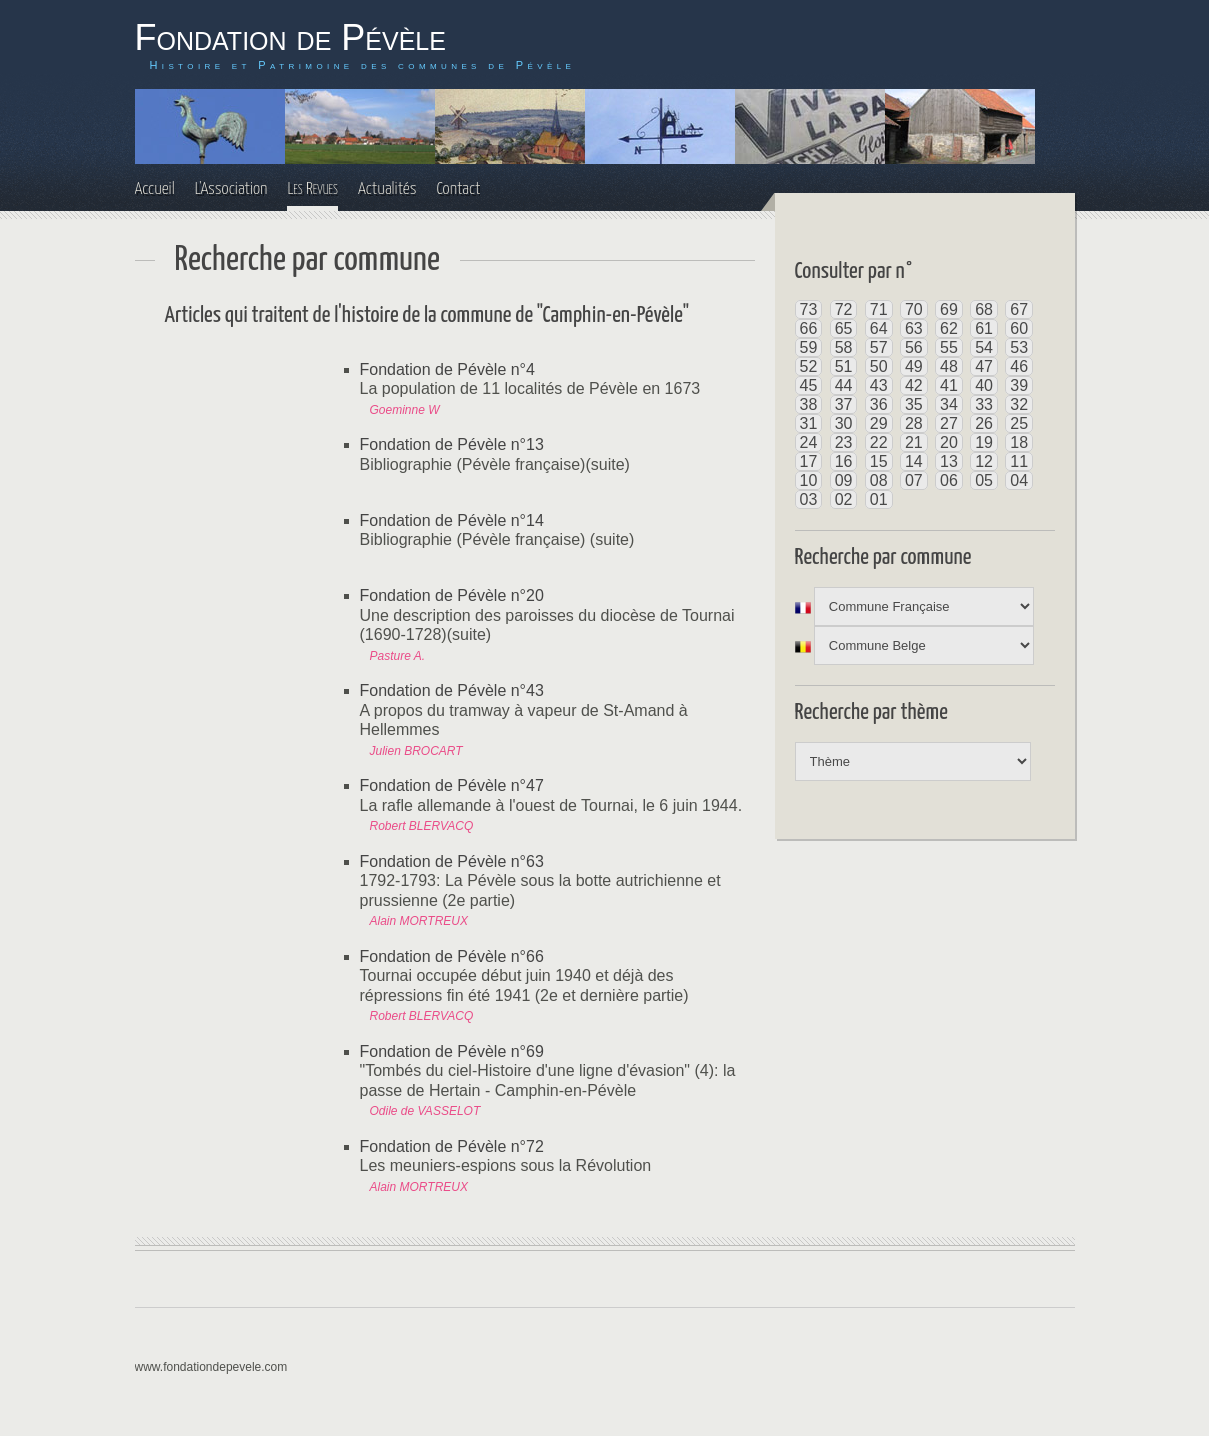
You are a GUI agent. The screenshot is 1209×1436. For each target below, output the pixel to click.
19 (984, 442)
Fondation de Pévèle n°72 (452, 1146)
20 (949, 442)
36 (879, 404)
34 (949, 404)
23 (844, 442)
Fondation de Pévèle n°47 (452, 785)
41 (949, 385)
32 (1019, 404)
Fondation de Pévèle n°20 (452, 595)
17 (809, 461)
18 (1019, 442)
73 (809, 309)
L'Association (231, 189)
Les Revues (312, 189)
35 (914, 404)
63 (914, 328)
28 (914, 423)
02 (844, 499)
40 (984, 385)
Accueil (155, 189)
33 (984, 404)
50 (879, 366)
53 (1019, 347)
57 (879, 347)
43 (879, 385)
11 (1019, 461)
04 (1019, 480)
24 (809, 442)
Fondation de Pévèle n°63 (452, 861)
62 (949, 328)
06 (949, 480)
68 (984, 309)
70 (914, 309)
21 (914, 442)
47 (984, 366)
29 (879, 423)
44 (844, 385)
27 (949, 423)
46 (1019, 366)
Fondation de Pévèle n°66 (452, 956)
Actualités (387, 189)
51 (844, 366)
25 (1019, 423)
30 (844, 423)
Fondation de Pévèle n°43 (452, 690)
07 (914, 480)
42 (914, 385)
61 (984, 328)
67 (1019, 309)
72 (844, 309)
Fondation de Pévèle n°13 (452, 444)
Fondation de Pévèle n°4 (447, 369)
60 (1019, 328)
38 (809, 404)
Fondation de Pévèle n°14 (452, 520)
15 (879, 461)
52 (809, 366)
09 (844, 480)
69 (949, 309)
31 (809, 423)
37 (844, 404)
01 (879, 499)
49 (914, 366)
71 (879, 309)
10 (809, 480)
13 (949, 461)
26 (984, 423)
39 (1019, 385)
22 (879, 442)
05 (984, 480)
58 (844, 347)
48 (949, 366)
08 (879, 480)
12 (984, 461)
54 (984, 347)
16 (844, 461)
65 (844, 328)
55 (949, 347)
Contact (458, 189)
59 (809, 347)
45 (809, 385)
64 (879, 328)
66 (809, 328)
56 (914, 347)
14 (914, 461)
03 (809, 499)
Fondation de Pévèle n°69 (452, 1051)
